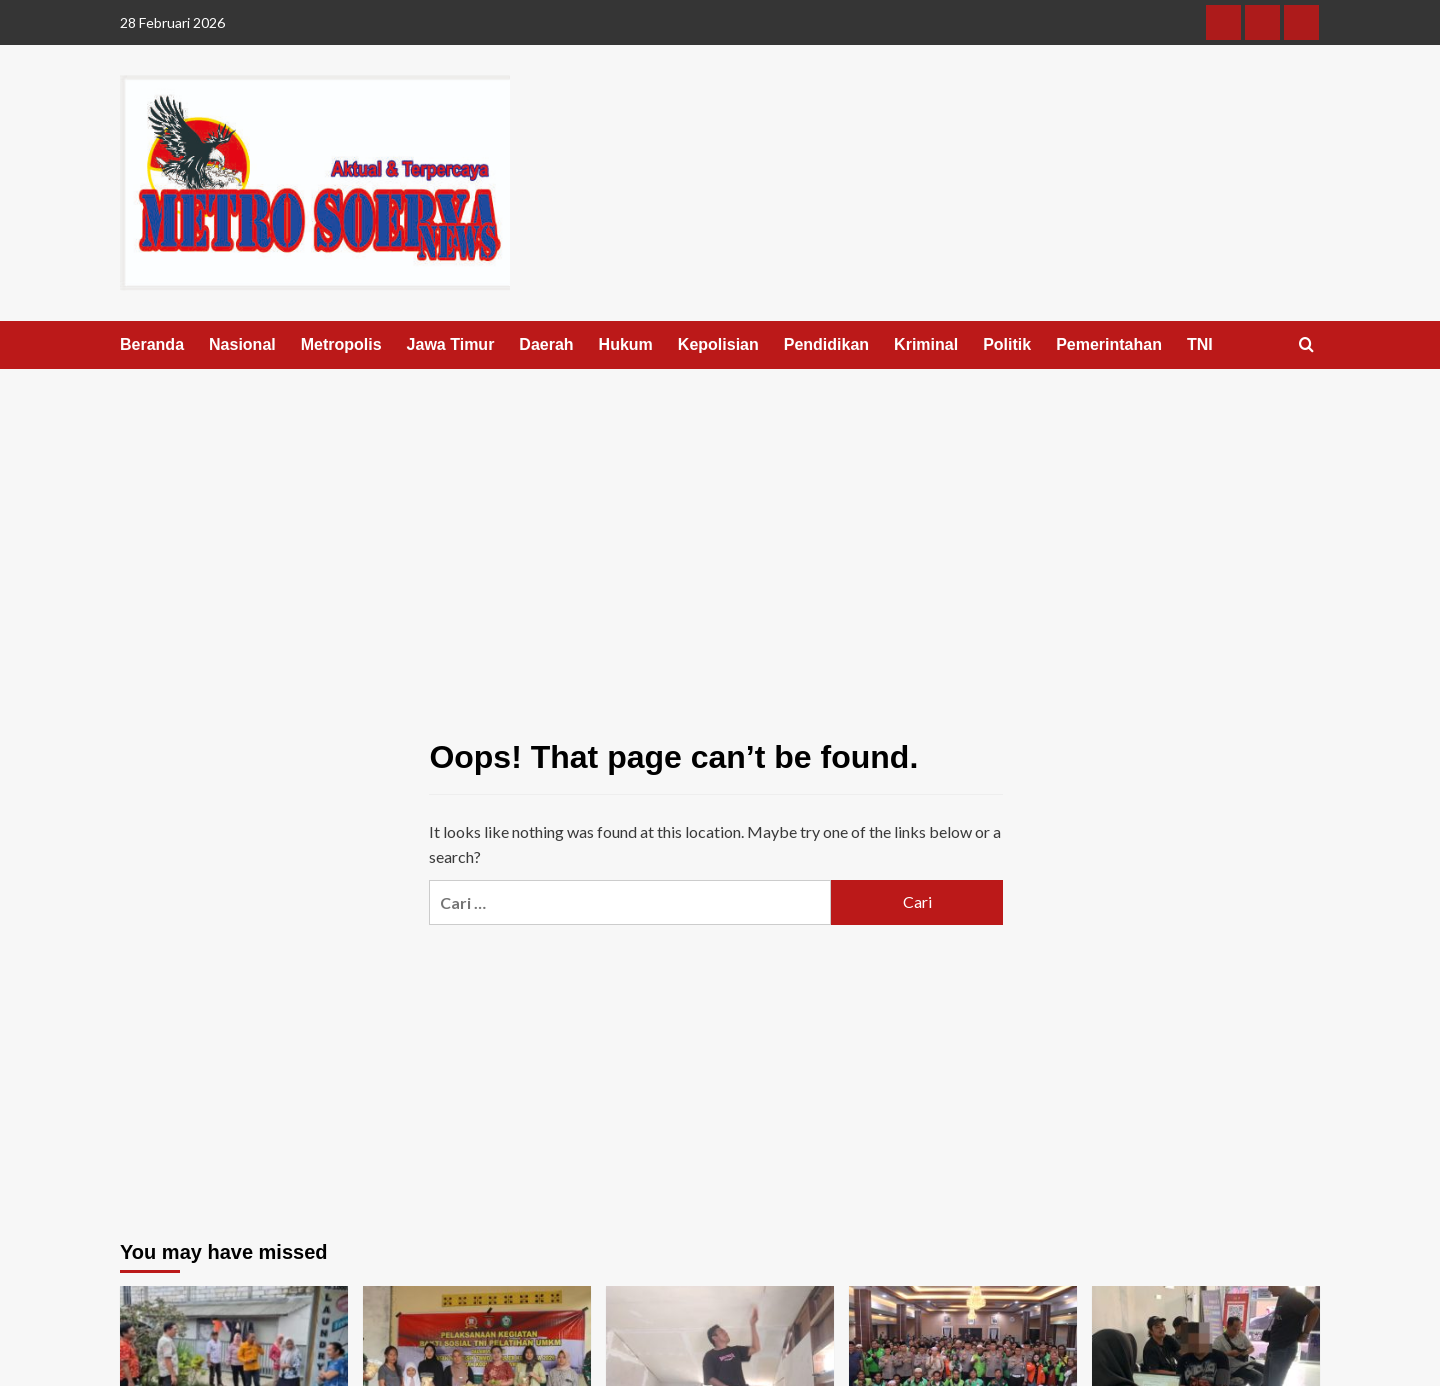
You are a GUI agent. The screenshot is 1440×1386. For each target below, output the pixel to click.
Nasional (242, 344)
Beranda (152, 344)
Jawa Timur (451, 344)
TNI (1200, 344)
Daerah (546, 344)
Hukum (626, 344)
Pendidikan (826, 344)
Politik (1007, 344)
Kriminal (926, 344)
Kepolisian (718, 344)
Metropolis (341, 344)
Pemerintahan (1109, 344)
